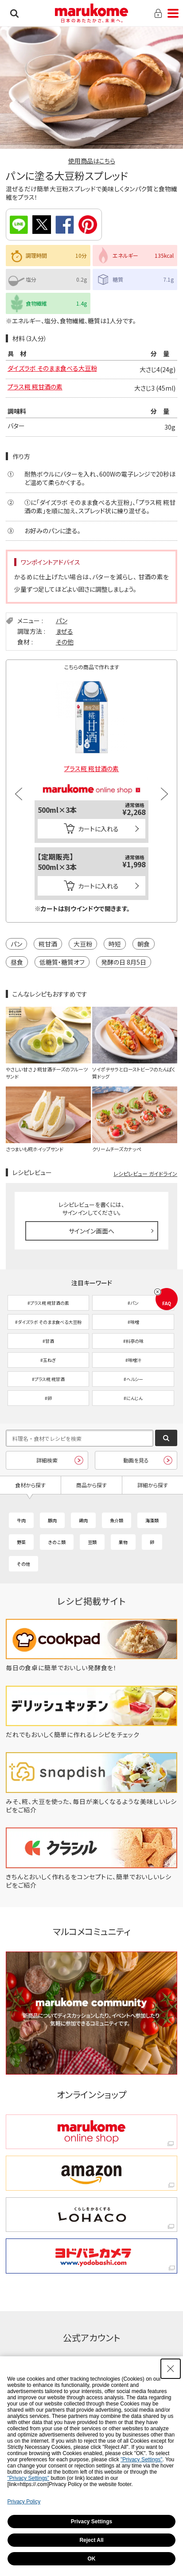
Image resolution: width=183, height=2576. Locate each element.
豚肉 (52, 1520)
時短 (115, 943)
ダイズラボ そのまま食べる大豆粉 (52, 368)
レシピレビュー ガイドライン (145, 1173)
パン (61, 620)
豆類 (92, 1542)
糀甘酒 (48, 943)
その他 (65, 641)
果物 (123, 1542)
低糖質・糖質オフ (62, 962)
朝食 (143, 943)
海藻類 (152, 1520)
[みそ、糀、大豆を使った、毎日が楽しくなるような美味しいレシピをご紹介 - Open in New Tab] (91, 1809)
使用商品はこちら (91, 160)
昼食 (17, 962)
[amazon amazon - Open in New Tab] (91, 2173)
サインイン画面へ (91, 1230)
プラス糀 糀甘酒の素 (35, 386)
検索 (14, 13)
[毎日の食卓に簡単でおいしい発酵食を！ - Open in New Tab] (91, 1667)
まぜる (64, 631)
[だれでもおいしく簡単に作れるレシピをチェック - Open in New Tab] (91, 1734)
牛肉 (21, 1520)
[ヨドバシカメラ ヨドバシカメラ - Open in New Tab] (91, 2256)
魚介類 (116, 1520)
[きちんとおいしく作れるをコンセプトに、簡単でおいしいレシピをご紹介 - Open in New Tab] (91, 1885)
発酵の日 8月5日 (123, 962)
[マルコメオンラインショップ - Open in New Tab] (92, 780)
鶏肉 (83, 1520)
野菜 (21, 1542)
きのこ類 (57, 1542)
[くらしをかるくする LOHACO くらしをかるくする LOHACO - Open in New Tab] (91, 2214)
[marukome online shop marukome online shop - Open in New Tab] (91, 2132)
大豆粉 (83, 943)
